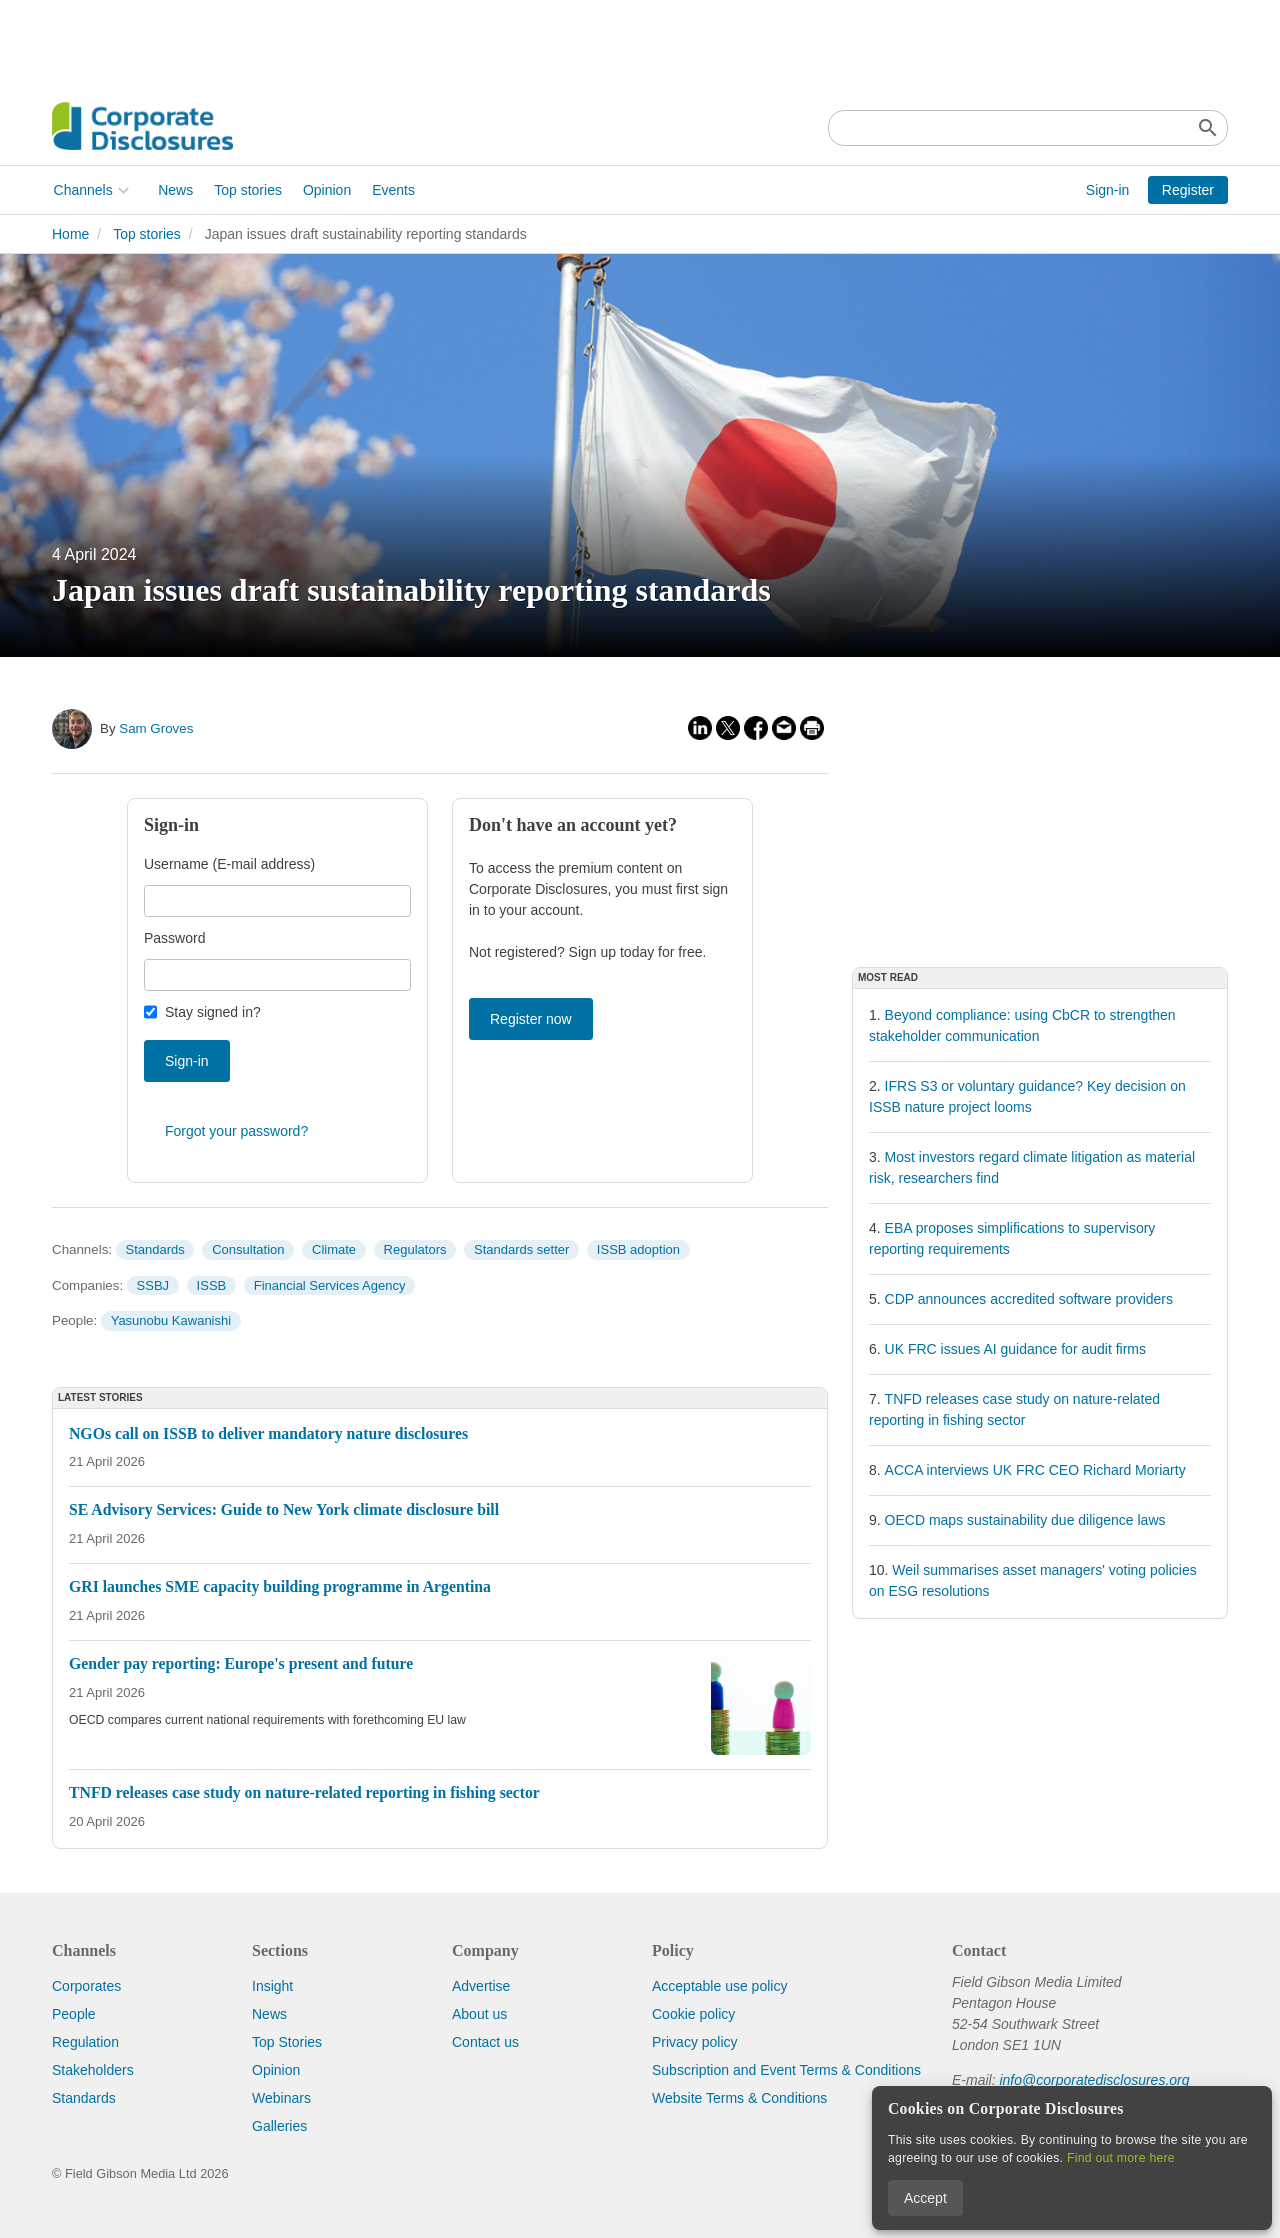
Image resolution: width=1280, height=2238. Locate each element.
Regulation (85, 2042)
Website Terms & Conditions (739, 2098)
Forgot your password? (236, 1131)
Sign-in (1108, 190)
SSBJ (153, 1285)
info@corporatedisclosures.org (1094, 2080)
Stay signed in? (213, 1012)
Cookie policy (693, 2014)
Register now (531, 1019)
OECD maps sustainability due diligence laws (1025, 1520)
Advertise (481, 1986)
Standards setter (521, 1249)
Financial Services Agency (330, 1285)
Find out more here (1121, 2158)
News (174, 190)
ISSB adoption (638, 1249)
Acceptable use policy (719, 1986)
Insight (272, 1986)
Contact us (485, 2042)
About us (479, 2014)
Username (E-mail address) (229, 864)
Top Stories (287, 2042)
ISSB (212, 1285)
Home (70, 234)
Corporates (86, 1986)
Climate (334, 1249)
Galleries (279, 2126)
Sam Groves (156, 728)
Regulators (415, 1249)
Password (174, 938)
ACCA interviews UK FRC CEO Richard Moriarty (1035, 1470)
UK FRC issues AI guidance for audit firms (1015, 1349)
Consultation (248, 1249)
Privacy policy (695, 2042)
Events (392, 190)
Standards (154, 1249)
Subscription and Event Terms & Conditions (786, 2070)
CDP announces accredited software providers (1029, 1299)
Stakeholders (93, 2070)
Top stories (247, 190)
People (74, 2014)
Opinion (325, 190)
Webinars (281, 2098)
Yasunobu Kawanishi (171, 1320)
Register (1188, 190)
